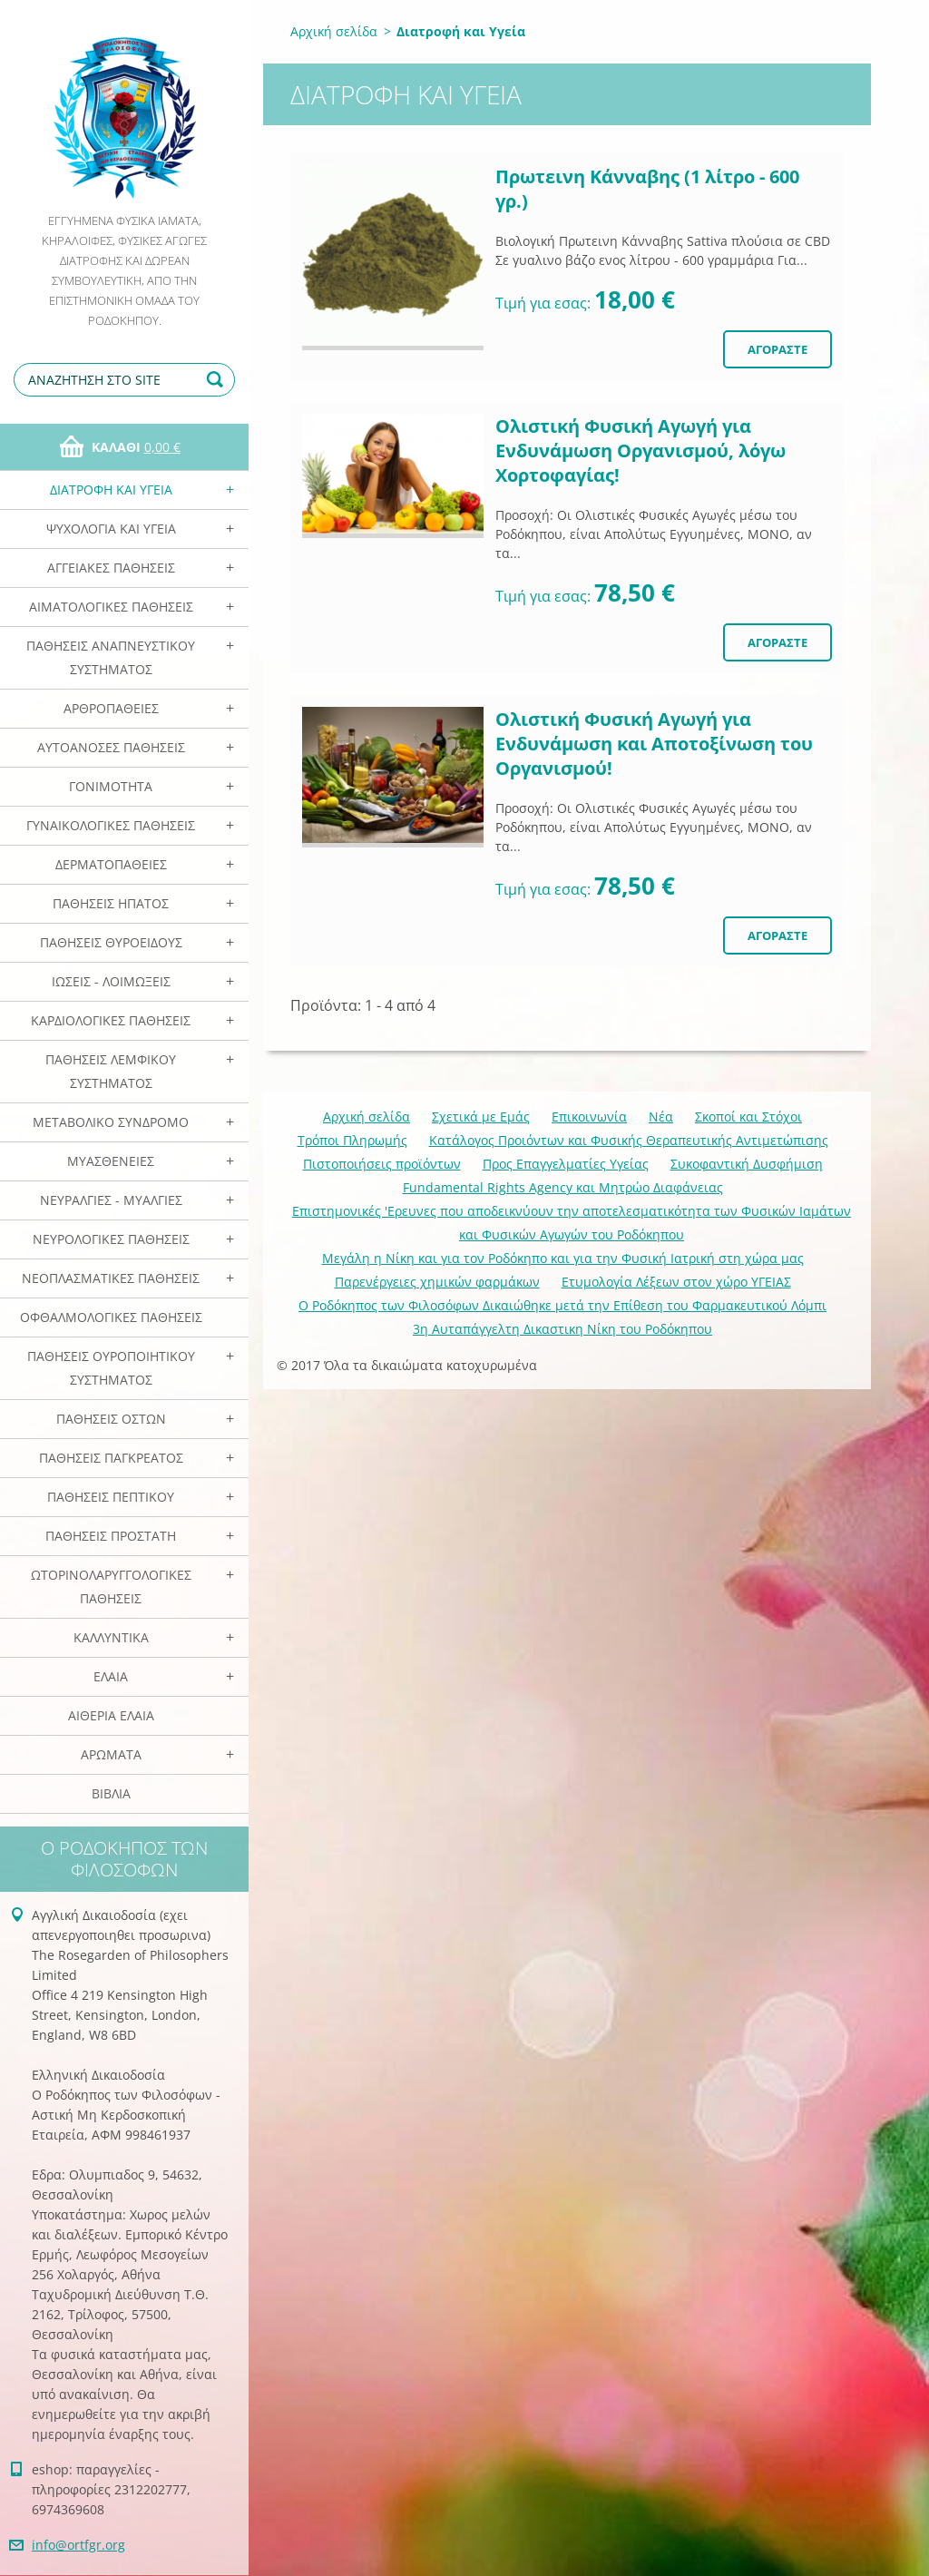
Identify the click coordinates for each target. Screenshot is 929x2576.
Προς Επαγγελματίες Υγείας (566, 1163)
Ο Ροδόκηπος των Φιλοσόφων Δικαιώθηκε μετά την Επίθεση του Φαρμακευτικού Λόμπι (562, 1305)
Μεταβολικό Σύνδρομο (111, 1122)
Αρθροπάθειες (111, 708)
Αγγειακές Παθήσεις (111, 567)
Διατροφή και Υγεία (111, 489)
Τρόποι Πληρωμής (352, 1140)
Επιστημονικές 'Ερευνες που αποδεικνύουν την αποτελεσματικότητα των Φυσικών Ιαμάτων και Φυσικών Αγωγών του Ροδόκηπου (571, 1222)
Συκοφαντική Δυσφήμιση (746, 1163)
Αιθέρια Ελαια (111, 1715)
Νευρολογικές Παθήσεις (111, 1239)
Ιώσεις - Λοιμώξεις (111, 981)
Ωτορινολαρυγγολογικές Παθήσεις (111, 1586)
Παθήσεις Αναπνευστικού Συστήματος (110, 657)
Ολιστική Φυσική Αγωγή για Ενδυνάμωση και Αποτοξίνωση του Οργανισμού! (654, 743)
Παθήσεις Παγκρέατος (111, 1457)
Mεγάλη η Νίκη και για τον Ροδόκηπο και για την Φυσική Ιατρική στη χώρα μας (563, 1258)
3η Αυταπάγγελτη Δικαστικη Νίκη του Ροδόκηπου (562, 1328)
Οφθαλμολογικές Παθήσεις (111, 1317)
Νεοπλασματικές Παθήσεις (111, 1278)
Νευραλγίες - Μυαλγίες (111, 1200)
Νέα (661, 1116)
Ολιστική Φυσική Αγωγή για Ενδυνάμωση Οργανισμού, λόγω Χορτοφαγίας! (640, 450)
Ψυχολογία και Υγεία (111, 528)
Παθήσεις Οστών (111, 1418)
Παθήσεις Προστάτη (110, 1535)
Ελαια (110, 1676)
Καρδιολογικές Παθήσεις (111, 1020)
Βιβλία (111, 1793)
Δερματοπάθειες (111, 864)
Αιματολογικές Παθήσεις (111, 606)
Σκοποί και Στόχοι (748, 1116)
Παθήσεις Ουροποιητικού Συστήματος (111, 1367)
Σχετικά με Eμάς (481, 1116)
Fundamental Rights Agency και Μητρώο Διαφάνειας (563, 1187)
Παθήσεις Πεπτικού (110, 1496)
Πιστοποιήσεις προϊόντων (382, 1163)
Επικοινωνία (589, 1116)
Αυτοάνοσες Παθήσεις (111, 747)
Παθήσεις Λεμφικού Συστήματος (110, 1071)
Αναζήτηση (218, 379)
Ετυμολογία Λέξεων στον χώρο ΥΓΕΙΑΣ (676, 1281)
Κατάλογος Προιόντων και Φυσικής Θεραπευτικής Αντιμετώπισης (628, 1140)
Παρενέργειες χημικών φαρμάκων (437, 1281)
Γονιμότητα (110, 786)
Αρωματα (111, 1754)
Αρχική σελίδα (333, 31)
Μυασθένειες (110, 1161)
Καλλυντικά (111, 1637)
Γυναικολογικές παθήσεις (110, 825)
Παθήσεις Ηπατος (111, 903)
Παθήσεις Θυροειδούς (111, 942)
